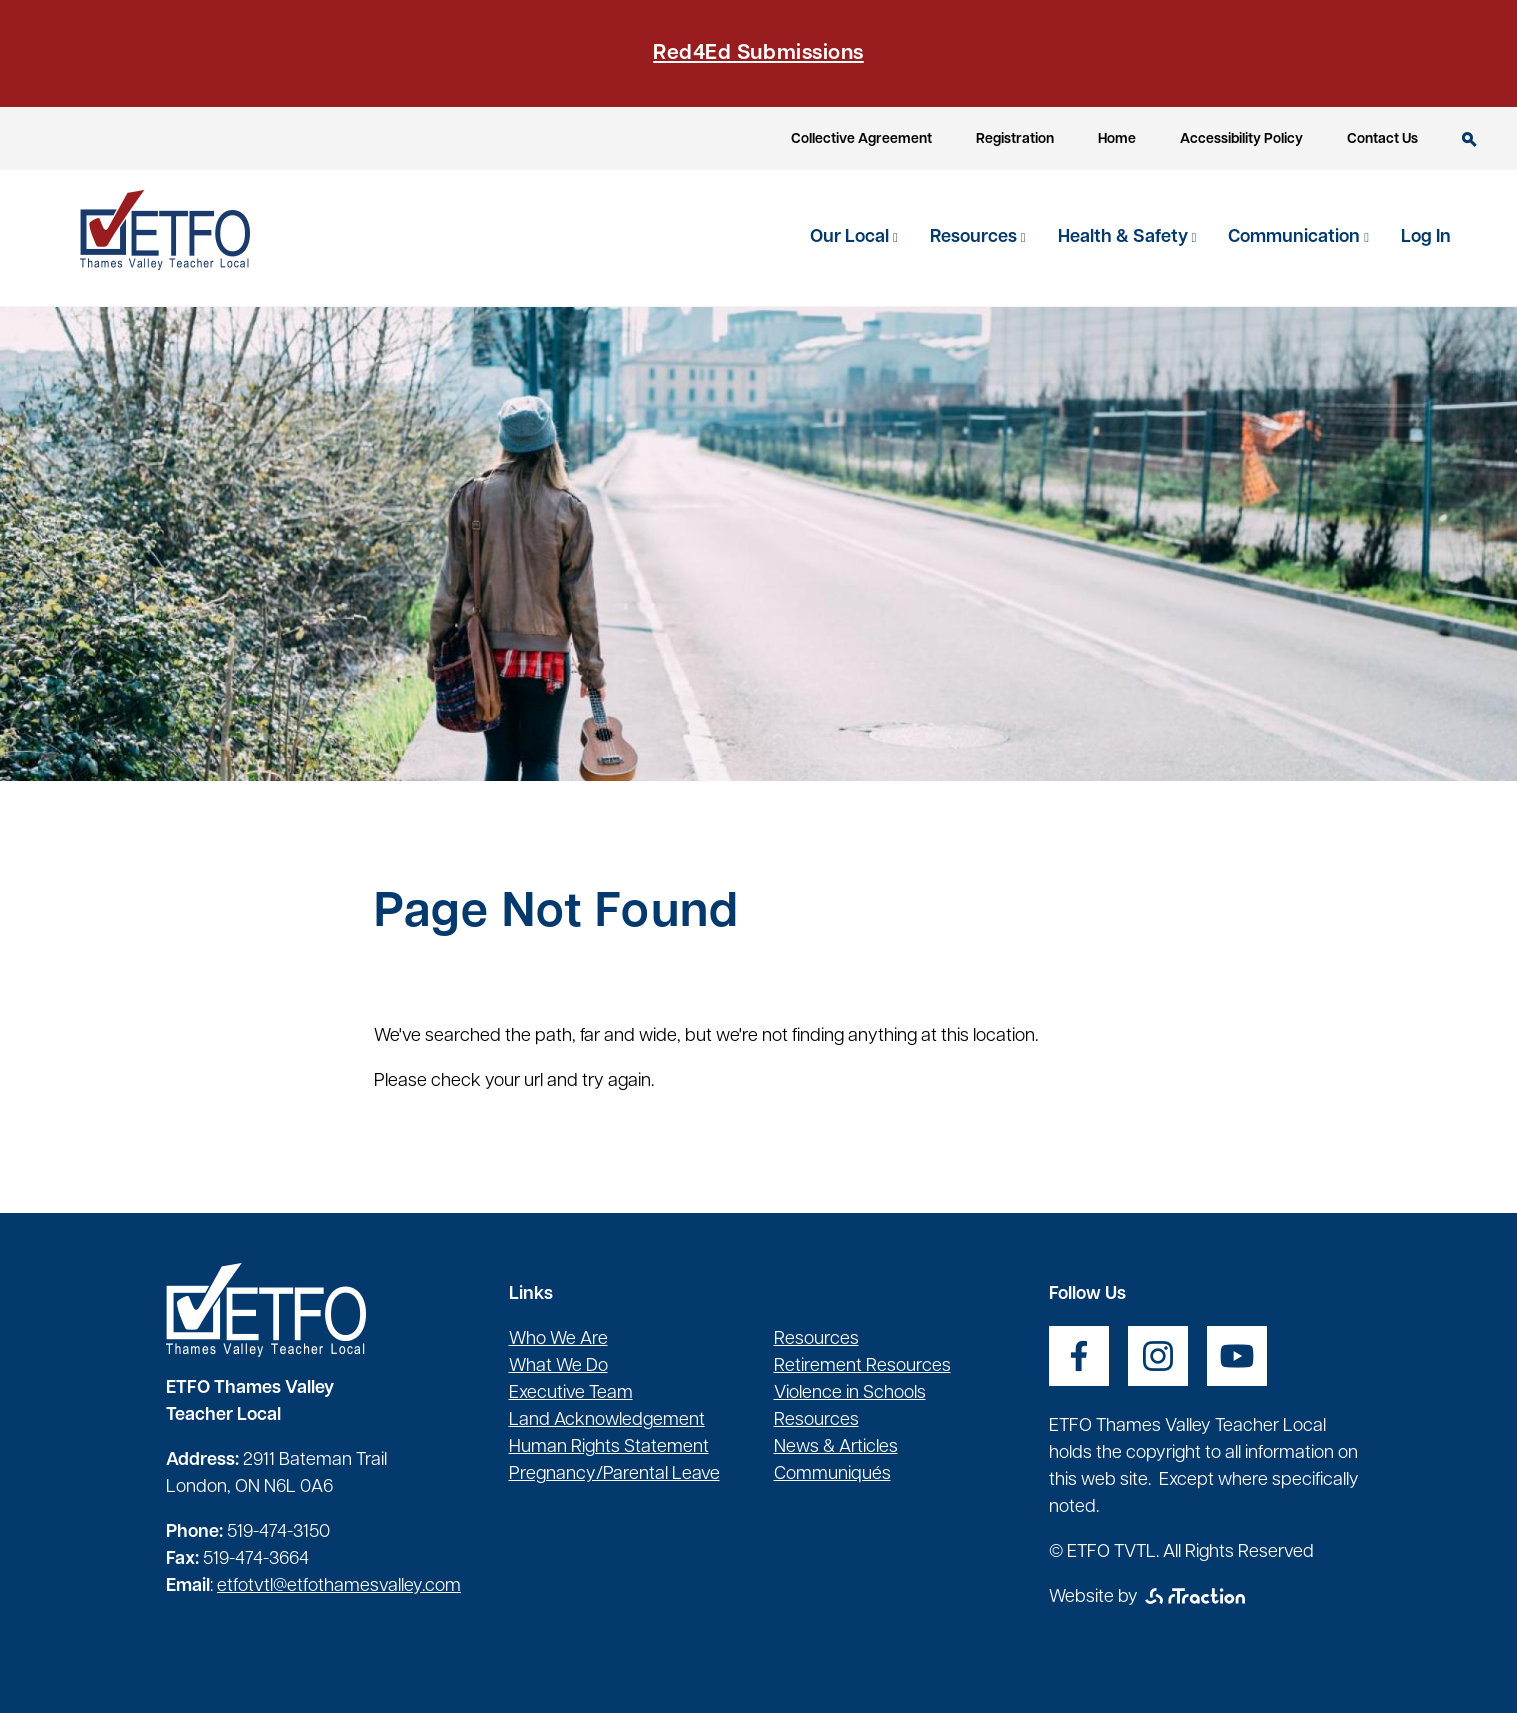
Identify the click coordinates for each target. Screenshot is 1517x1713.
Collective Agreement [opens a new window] (861, 139)
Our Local (851, 237)
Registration (1015, 139)
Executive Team (571, 1393)
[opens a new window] (1079, 1356)
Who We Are (558, 1339)
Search (1469, 139)
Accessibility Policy (1241, 139)
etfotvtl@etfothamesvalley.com (339, 1586)
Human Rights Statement (609, 1447)
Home (1117, 139)
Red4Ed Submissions (758, 53)
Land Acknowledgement (607, 1420)
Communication (1296, 237)
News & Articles (836, 1447)
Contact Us (1382, 139)
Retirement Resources (862, 1366)
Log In (1426, 237)
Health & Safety (1125, 237)
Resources (975, 237)
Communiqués (832, 1474)
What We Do (558, 1366)
